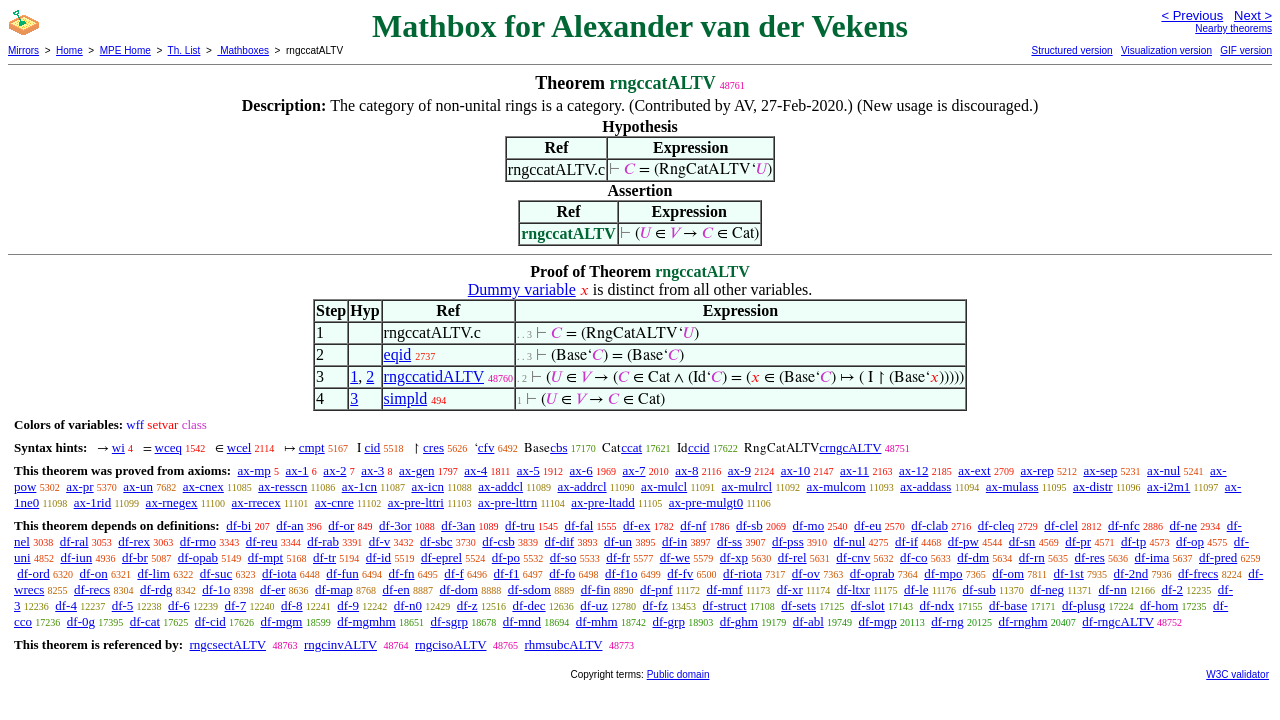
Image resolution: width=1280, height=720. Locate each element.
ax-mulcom (836, 486)
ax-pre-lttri (416, 502)
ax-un (138, 486)
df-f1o (621, 573)
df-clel (1061, 525)
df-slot (868, 605)
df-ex (636, 525)
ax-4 (475, 470)
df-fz (655, 605)
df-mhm (597, 621)
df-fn (402, 573)
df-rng (947, 621)
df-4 (66, 605)
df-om (1008, 573)
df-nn (1112, 589)
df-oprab (872, 573)
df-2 (1172, 589)
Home (69, 50)
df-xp (734, 557)
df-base (1008, 605)
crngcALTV (850, 447)
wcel (239, 447)
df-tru (520, 525)
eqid (398, 354)
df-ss (729, 541)
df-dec (528, 605)
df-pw (963, 541)
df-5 (123, 605)
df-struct (725, 605)
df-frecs (1198, 573)
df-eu (867, 525)
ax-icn (427, 486)
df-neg (1047, 589)
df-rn (1032, 557)
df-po (506, 557)
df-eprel (441, 557)
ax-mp (254, 470)
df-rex (134, 541)
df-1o (216, 589)
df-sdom (529, 589)
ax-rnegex (172, 502)
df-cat (145, 621)
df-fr (618, 557)
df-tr (324, 557)
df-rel (792, 557)
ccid (699, 447)
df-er (272, 589)
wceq (168, 447)
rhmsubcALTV (563, 644)
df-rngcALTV (1118, 621)
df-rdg (156, 589)
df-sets (798, 605)
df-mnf (725, 589)
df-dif (560, 541)
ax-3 (372, 470)
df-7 (236, 605)
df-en (395, 589)
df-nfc (1124, 525)
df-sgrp (449, 621)
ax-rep (1036, 470)
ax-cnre (334, 502)
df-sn (1022, 541)
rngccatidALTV (434, 376)
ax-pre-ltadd (603, 502)
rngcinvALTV (340, 644)
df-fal (578, 525)
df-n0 (408, 605)
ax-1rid (93, 502)
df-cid (210, 621)
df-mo (808, 525)
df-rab (323, 541)
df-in (674, 541)
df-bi (238, 525)
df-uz (593, 605)
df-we (675, 557)
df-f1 (507, 573)
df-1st (1068, 573)
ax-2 (334, 470)
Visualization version (1166, 50)
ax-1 (297, 470)
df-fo (562, 573)
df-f (454, 573)
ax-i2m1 (1168, 486)
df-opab (198, 557)
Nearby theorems (1233, 28)
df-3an (458, 525)
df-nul (849, 541)
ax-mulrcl (747, 486)
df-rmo (198, 541)
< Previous (1192, 15)
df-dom (459, 589)
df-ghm (739, 621)
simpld (406, 398)
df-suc (216, 573)
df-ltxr (853, 589)
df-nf (693, 525)
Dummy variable (522, 289)
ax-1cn (359, 486)
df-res (1090, 557)
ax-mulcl (664, 486)
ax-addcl (500, 486)
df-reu (262, 541)
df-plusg (1083, 605)
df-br (135, 557)
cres (433, 447)
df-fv (680, 573)
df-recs (92, 589)
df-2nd (1131, 573)
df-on (94, 573)
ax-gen (416, 470)
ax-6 (581, 470)
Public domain (678, 674)
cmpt (312, 447)
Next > (1253, 15)
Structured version (1071, 50)
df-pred (1218, 557)
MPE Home (125, 50)
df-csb (498, 541)
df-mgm (282, 621)
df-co (913, 557)
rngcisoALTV (451, 644)
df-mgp (878, 621)
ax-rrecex (256, 502)
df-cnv (853, 557)
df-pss (788, 541)
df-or (341, 525)
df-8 (292, 605)
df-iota (279, 573)
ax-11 (854, 470)
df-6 (179, 605)
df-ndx (936, 605)
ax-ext (974, 470)
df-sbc (436, 541)
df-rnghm (1022, 621)
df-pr (1078, 541)
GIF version (1246, 50)
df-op (1190, 541)
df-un (618, 541)
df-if (906, 541)
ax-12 (914, 470)
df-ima (1152, 557)
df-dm (973, 557)
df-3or (395, 525)
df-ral (74, 541)
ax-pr (79, 486)
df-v (380, 541)
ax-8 (686, 470)
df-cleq (996, 525)
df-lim (153, 573)
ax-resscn (282, 486)
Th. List (184, 50)
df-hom (1159, 605)
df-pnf (656, 589)
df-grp (668, 621)
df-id (378, 557)
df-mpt (265, 557)
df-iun (76, 557)
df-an (289, 525)
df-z (467, 605)
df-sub (979, 589)
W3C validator (1237, 674)
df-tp (1133, 541)
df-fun (342, 573)
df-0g (81, 621)
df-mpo (943, 573)
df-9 (348, 605)
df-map (334, 589)
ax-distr (1093, 486)
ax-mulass (1012, 486)
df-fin (596, 589)
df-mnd (522, 621)
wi (118, 447)
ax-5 (528, 470)
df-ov (806, 573)
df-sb (749, 525)
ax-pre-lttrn (507, 502)
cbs (558, 447)
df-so (563, 557)
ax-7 (633, 470)
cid (372, 447)
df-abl (808, 621)
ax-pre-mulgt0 (706, 502)
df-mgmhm (366, 621)
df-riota (742, 573)
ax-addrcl (582, 486)
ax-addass (925, 486)
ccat (631, 447)
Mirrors (23, 50)
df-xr (790, 589)
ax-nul (1163, 470)
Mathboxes (243, 50)
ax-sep (1100, 470)
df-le (916, 589)
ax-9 (739, 470)
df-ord (33, 573)
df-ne (1182, 525)
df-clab (929, 525)
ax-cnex (203, 486)
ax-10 (796, 470)
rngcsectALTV (227, 644)
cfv (486, 447)
